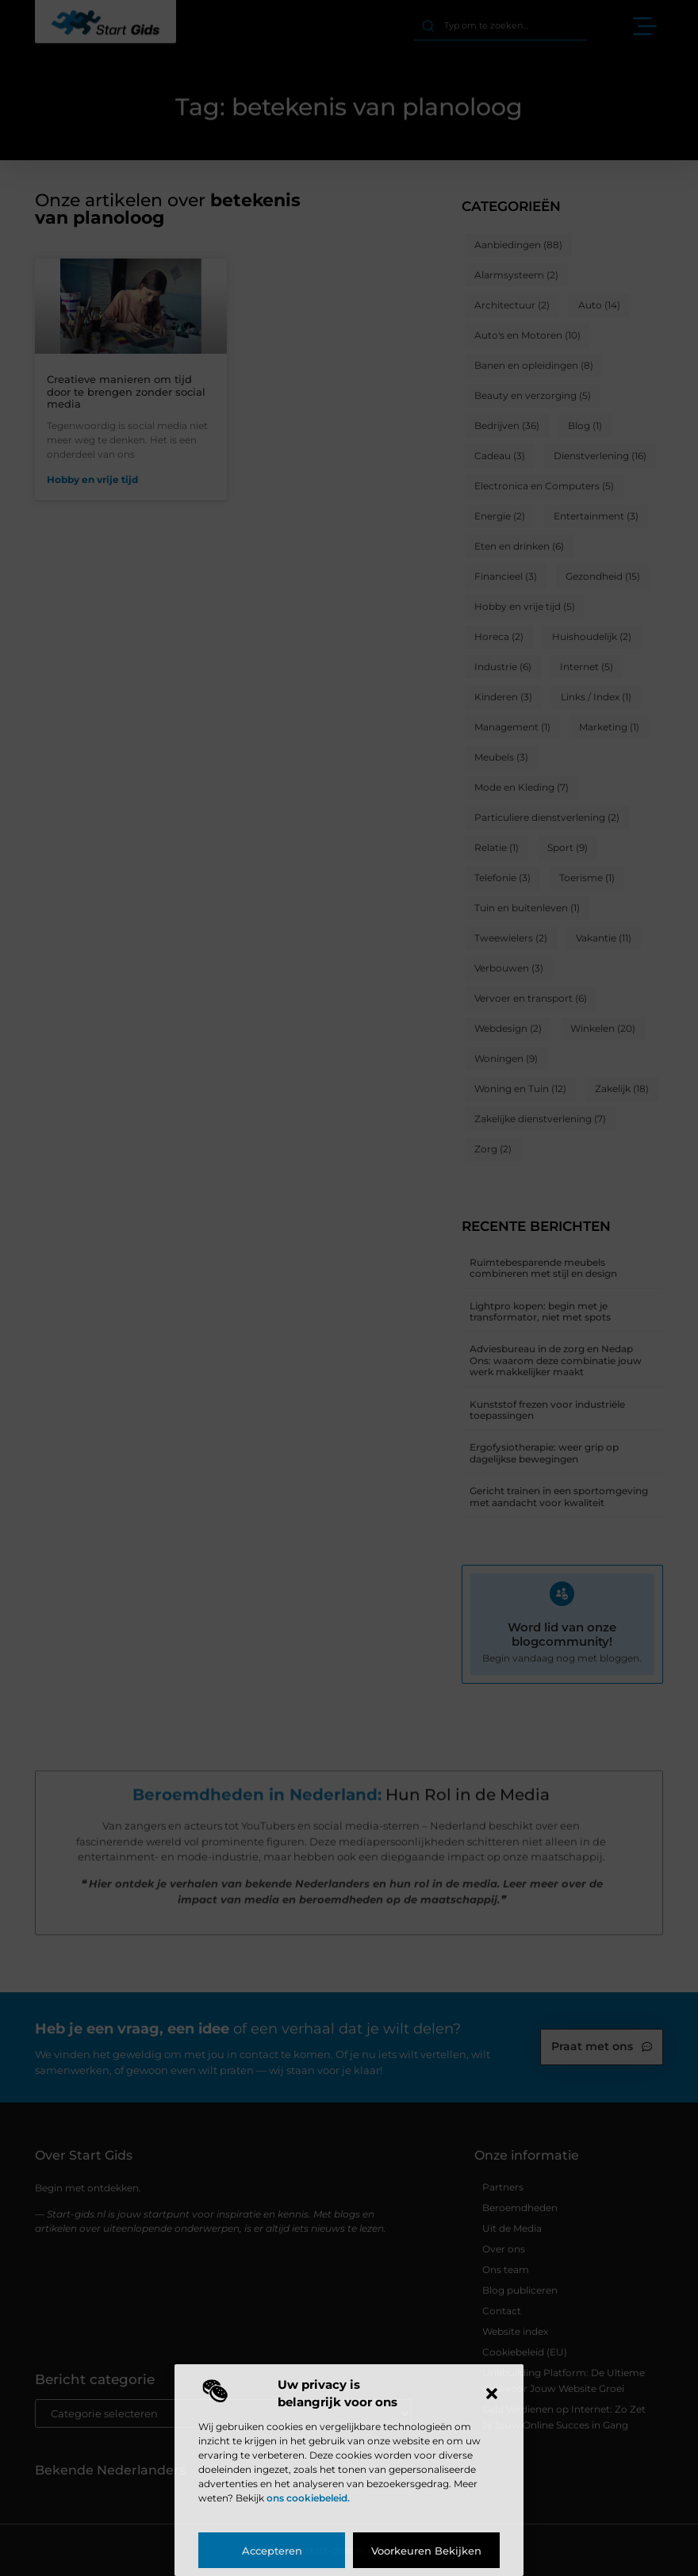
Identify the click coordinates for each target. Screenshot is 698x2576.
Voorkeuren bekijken (426, 2550)
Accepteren (272, 2550)
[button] (492, 2394)
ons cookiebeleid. (308, 2498)
